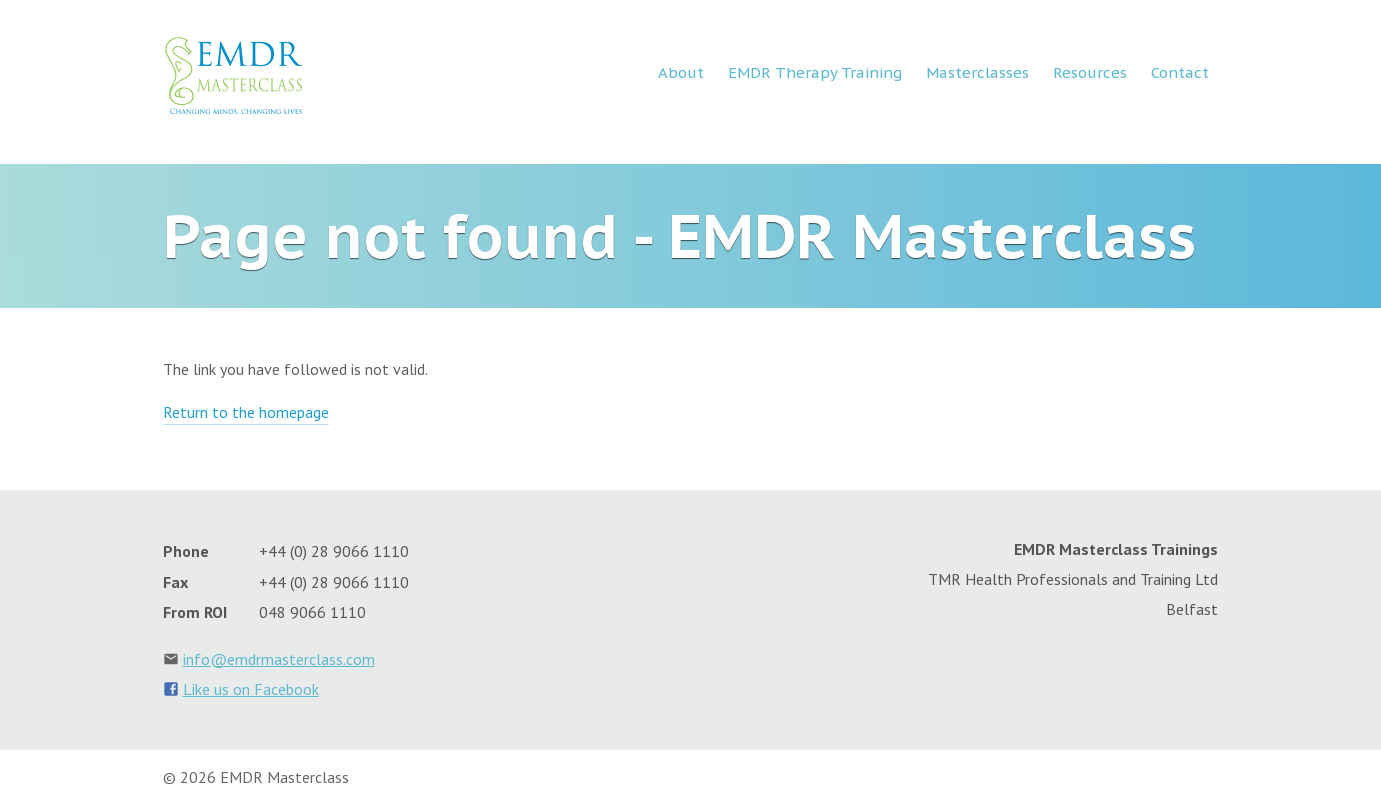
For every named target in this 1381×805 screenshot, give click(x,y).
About (681, 72)
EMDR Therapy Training (815, 72)
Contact (1180, 72)
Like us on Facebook (251, 689)
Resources (1090, 72)
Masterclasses (977, 72)
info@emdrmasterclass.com (279, 659)
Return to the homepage (246, 412)
